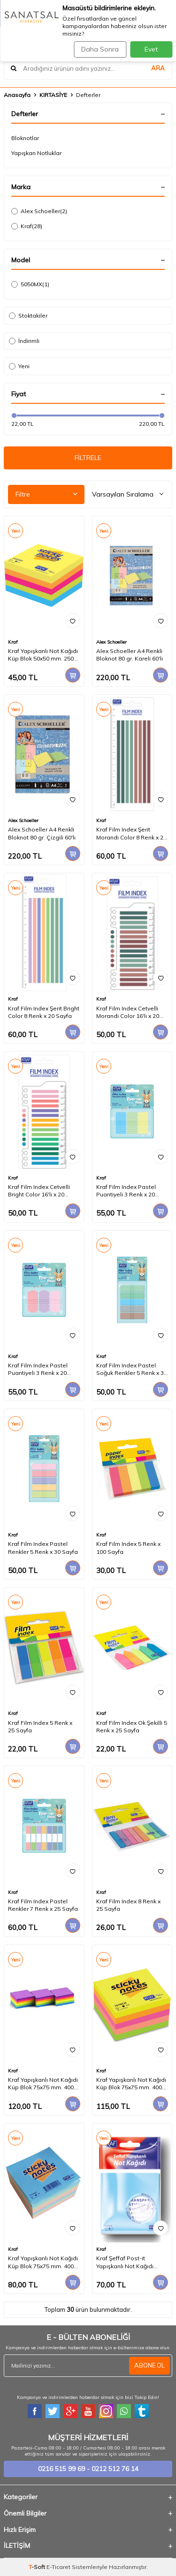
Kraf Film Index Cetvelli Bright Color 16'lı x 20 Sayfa (39, 1190)
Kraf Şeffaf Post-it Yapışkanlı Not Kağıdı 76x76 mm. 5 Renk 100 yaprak (126, 2262)
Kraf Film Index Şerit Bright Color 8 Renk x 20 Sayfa (43, 1012)
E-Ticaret (58, 2566)
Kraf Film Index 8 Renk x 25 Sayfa (128, 1905)
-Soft (37, 2566)
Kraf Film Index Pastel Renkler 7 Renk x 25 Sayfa (43, 1905)
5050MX (30, 284)
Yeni (19, 366)
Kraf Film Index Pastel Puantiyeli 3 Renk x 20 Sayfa (126, 1190)
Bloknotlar (25, 137)
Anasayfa (17, 94)
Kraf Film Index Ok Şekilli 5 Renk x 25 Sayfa (131, 1726)
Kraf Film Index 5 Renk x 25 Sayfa (40, 1726)
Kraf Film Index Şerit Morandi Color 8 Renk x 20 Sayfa (131, 833)
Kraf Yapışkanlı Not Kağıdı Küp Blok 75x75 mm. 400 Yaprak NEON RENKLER (131, 2083)
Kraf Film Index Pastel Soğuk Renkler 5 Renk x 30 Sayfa (131, 1369)
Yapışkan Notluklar (36, 152)
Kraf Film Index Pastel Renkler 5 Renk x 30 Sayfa (43, 1547)
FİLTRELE (88, 457)
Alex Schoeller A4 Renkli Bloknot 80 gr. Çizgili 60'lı (42, 833)
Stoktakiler (28, 315)
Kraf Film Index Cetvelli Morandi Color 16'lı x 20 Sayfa (127, 1012)
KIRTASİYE (53, 94)
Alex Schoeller (39, 211)
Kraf (26, 226)
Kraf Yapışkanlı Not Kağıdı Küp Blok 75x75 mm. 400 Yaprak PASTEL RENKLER (43, 2262)
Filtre (46, 494)
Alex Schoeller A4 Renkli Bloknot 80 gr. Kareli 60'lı (129, 654)
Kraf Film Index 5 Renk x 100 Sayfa (128, 1547)
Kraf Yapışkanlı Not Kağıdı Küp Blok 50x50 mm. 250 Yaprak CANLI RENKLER (43, 654)
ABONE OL (149, 2365)
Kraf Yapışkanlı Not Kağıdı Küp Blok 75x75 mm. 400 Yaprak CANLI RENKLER (43, 2083)
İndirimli (24, 340)
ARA (158, 68)
